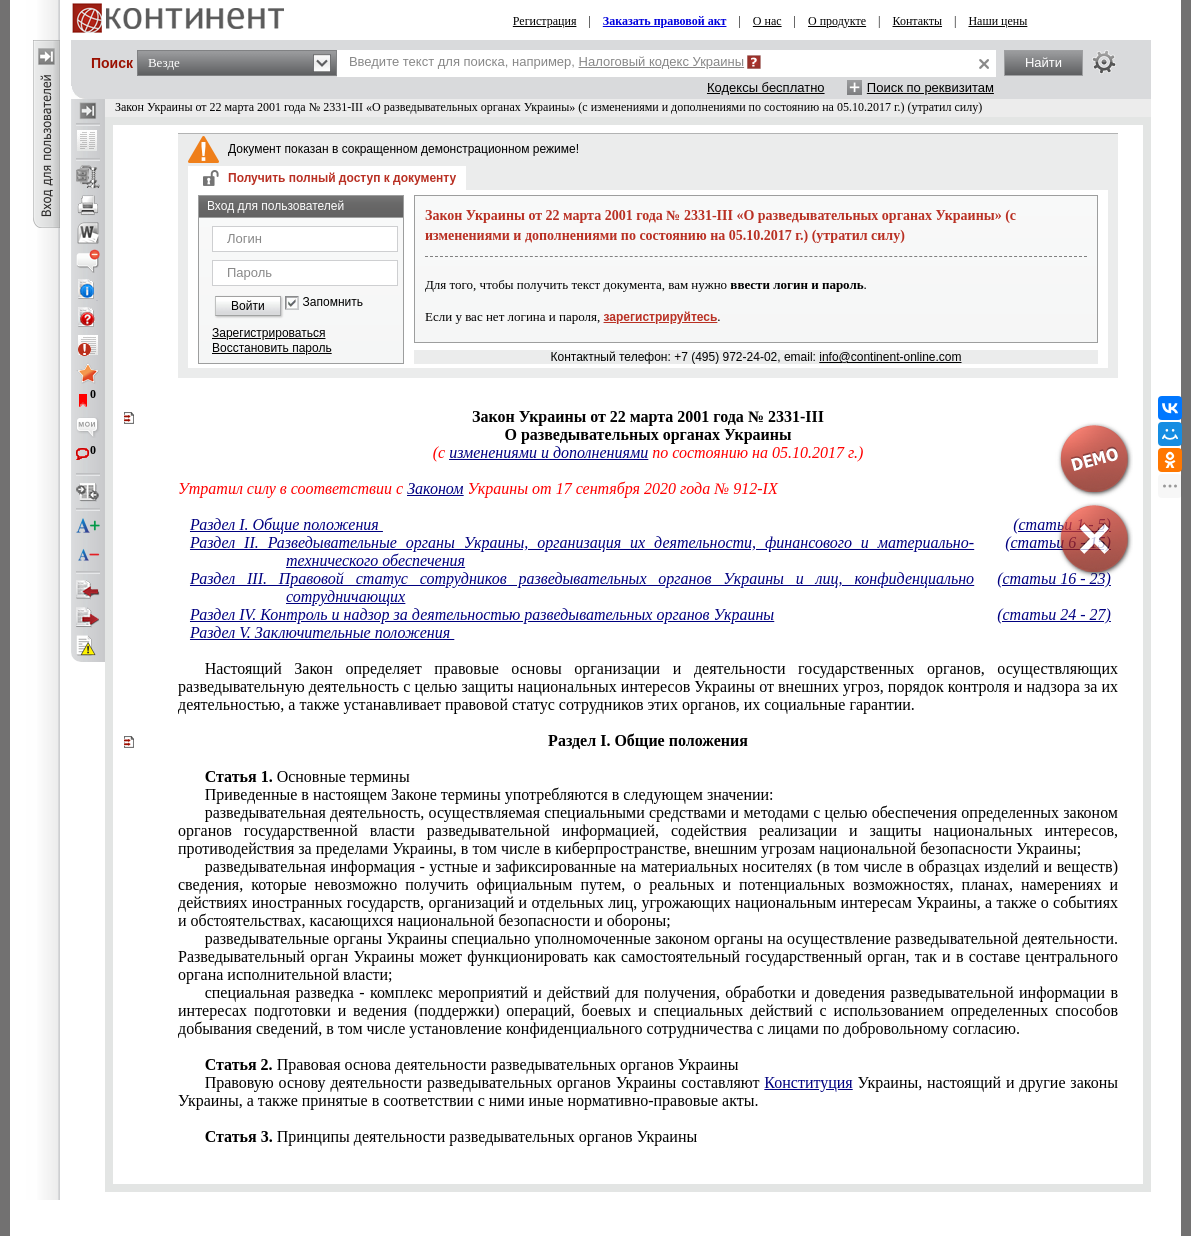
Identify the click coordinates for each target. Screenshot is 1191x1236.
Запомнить (333, 302)
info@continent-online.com (890, 357)
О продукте (837, 21)
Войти (248, 306)
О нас (767, 21)
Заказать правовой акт (665, 21)
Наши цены (997, 21)
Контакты (918, 21)
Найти (1043, 62)
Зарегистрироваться (268, 333)
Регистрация (545, 21)
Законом (435, 488)
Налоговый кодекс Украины (662, 61)
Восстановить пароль (272, 348)
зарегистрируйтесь (661, 317)
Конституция (808, 1082)
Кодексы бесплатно (766, 87)
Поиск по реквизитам (930, 87)
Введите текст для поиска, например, (546, 61)
